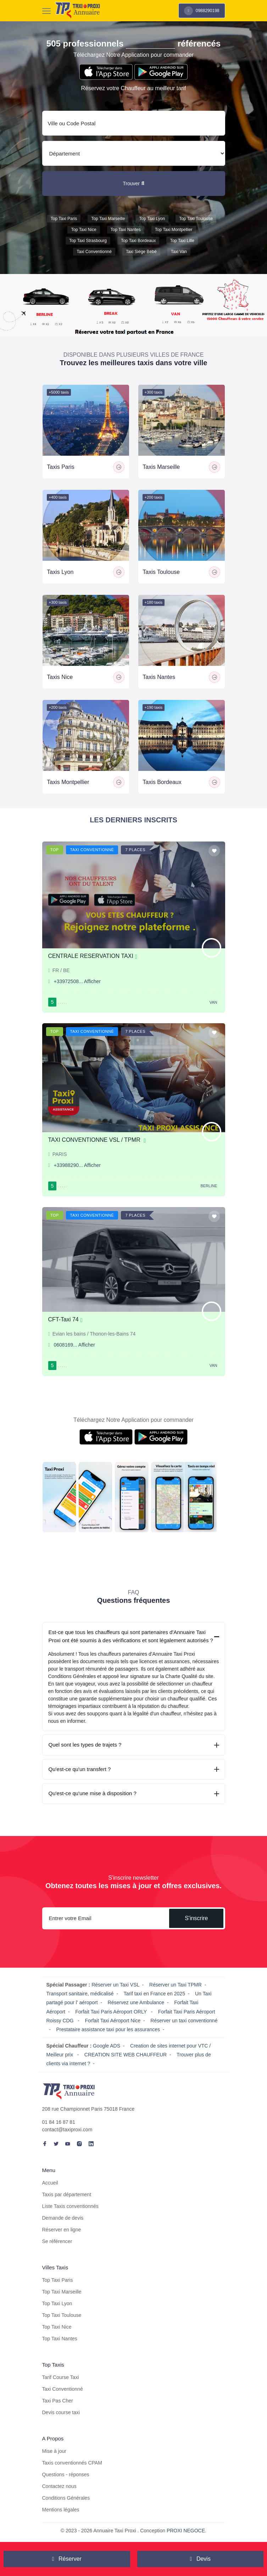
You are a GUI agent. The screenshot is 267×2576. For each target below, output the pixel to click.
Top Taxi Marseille (108, 218)
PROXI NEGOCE (186, 2530)
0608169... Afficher (74, 1345)
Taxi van (179, 251)
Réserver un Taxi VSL (115, 1985)
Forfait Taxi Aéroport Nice (112, 2020)
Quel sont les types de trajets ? (85, 1745)
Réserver (67, 2559)
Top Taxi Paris (64, 218)
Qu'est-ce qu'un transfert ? (80, 1769)
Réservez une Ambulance (136, 2002)
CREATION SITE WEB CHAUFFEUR (125, 2054)
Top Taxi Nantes (126, 229)
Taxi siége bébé (141, 251)
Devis (200, 2559)
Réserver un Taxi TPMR (175, 1985)
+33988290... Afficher (77, 1165)
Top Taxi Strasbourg (88, 240)
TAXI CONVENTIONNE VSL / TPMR (97, 1140)
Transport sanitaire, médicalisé (80, 1993)
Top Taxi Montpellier (174, 229)
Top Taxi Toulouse (196, 218)
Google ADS (106, 2046)
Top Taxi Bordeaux (138, 240)
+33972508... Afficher (77, 981)
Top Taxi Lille (182, 240)
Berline (208, 1186)
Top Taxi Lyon (152, 218)
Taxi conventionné (94, 251)
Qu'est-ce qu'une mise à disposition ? (93, 1793)
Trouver (133, 183)
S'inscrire (196, 1918)
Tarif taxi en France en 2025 (154, 1993)
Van (213, 1002)
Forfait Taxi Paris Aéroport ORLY (111, 2012)
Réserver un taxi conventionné (183, 2020)
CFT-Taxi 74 (65, 1319)
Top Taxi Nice (83, 229)
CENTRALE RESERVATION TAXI (92, 956)
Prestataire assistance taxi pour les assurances (108, 2029)
